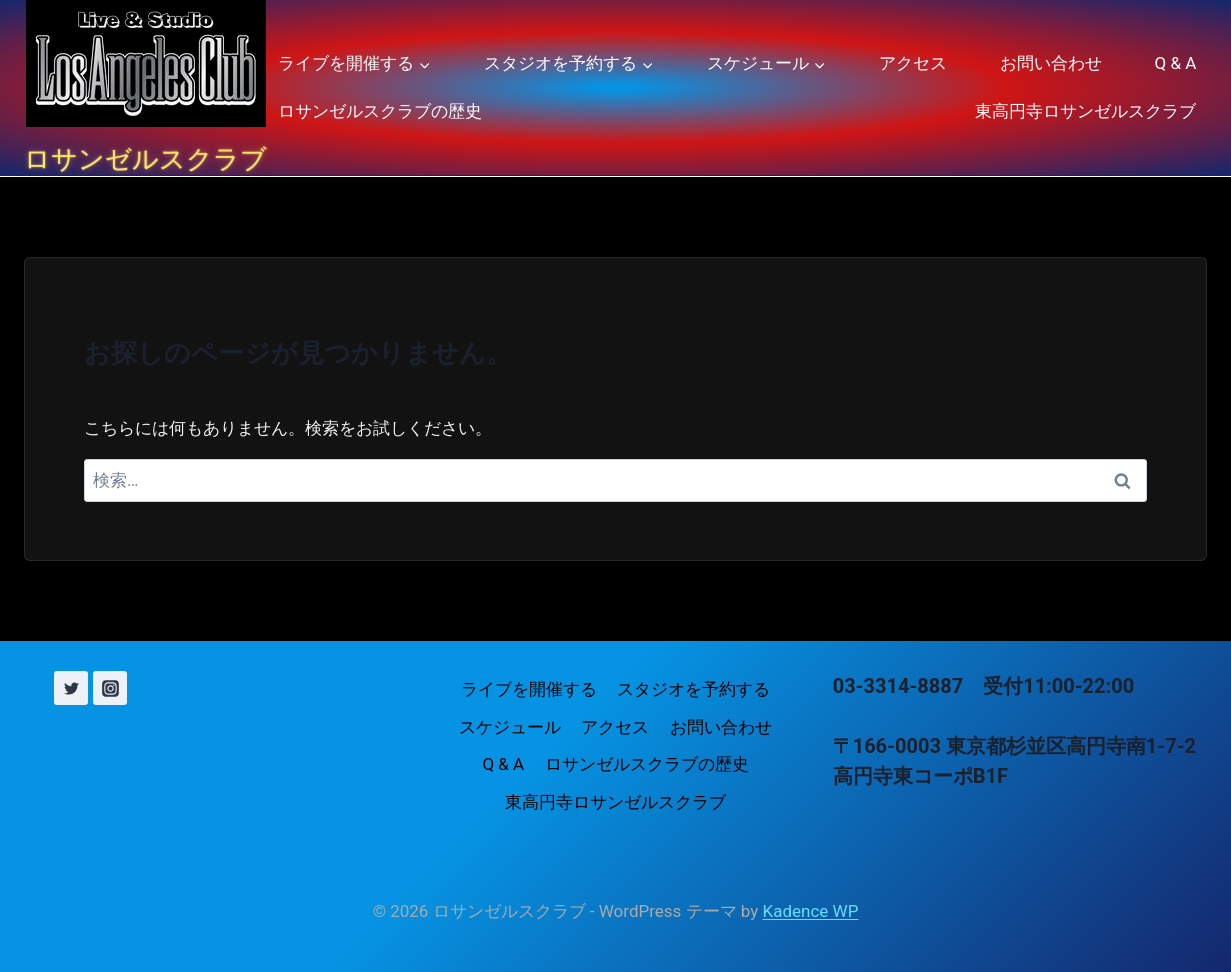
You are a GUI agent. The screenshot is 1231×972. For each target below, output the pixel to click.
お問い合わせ (1051, 63)
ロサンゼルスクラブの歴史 (380, 111)
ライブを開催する (529, 689)
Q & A (1176, 63)
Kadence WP (811, 911)
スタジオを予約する (693, 689)
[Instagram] (110, 688)
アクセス (913, 63)
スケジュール (510, 727)
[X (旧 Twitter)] (71, 688)
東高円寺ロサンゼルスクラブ (1085, 111)
